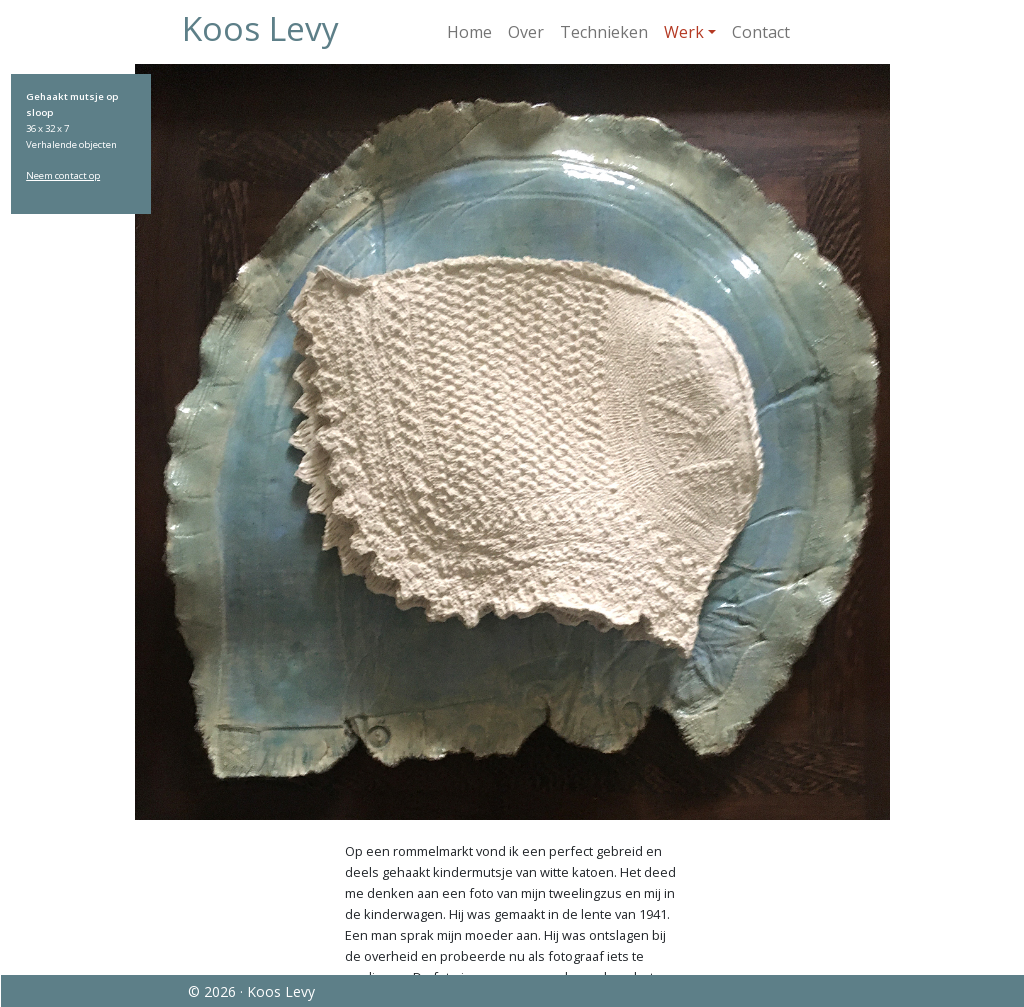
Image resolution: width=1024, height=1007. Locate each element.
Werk (684, 32)
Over (526, 32)
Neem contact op (63, 175)
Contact (761, 32)
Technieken (604, 32)
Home (469, 32)
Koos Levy (260, 28)
